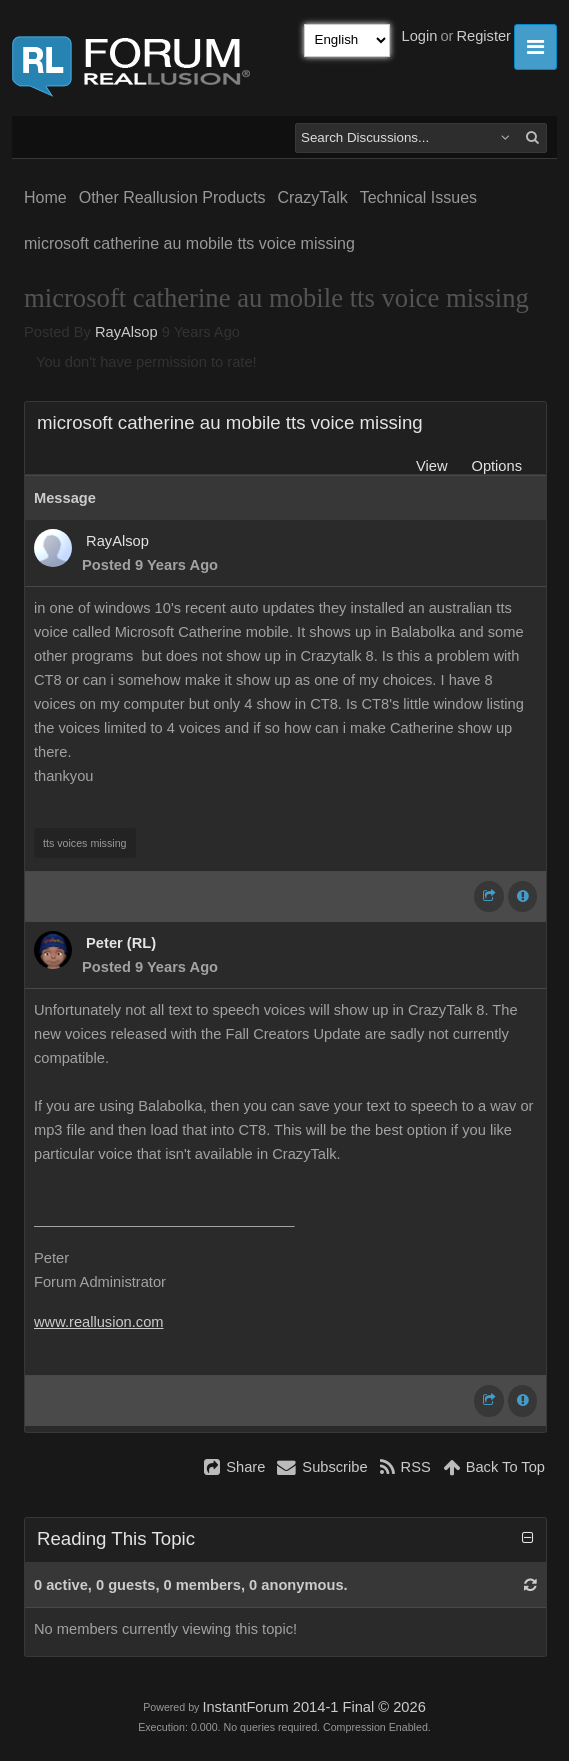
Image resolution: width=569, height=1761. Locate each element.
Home (45, 197)
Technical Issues (418, 197)
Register (483, 36)
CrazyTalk (312, 197)
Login (420, 36)
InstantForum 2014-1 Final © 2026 (313, 1707)
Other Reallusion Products (172, 197)
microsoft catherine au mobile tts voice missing (189, 243)
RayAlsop (126, 332)
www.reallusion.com (99, 1322)
